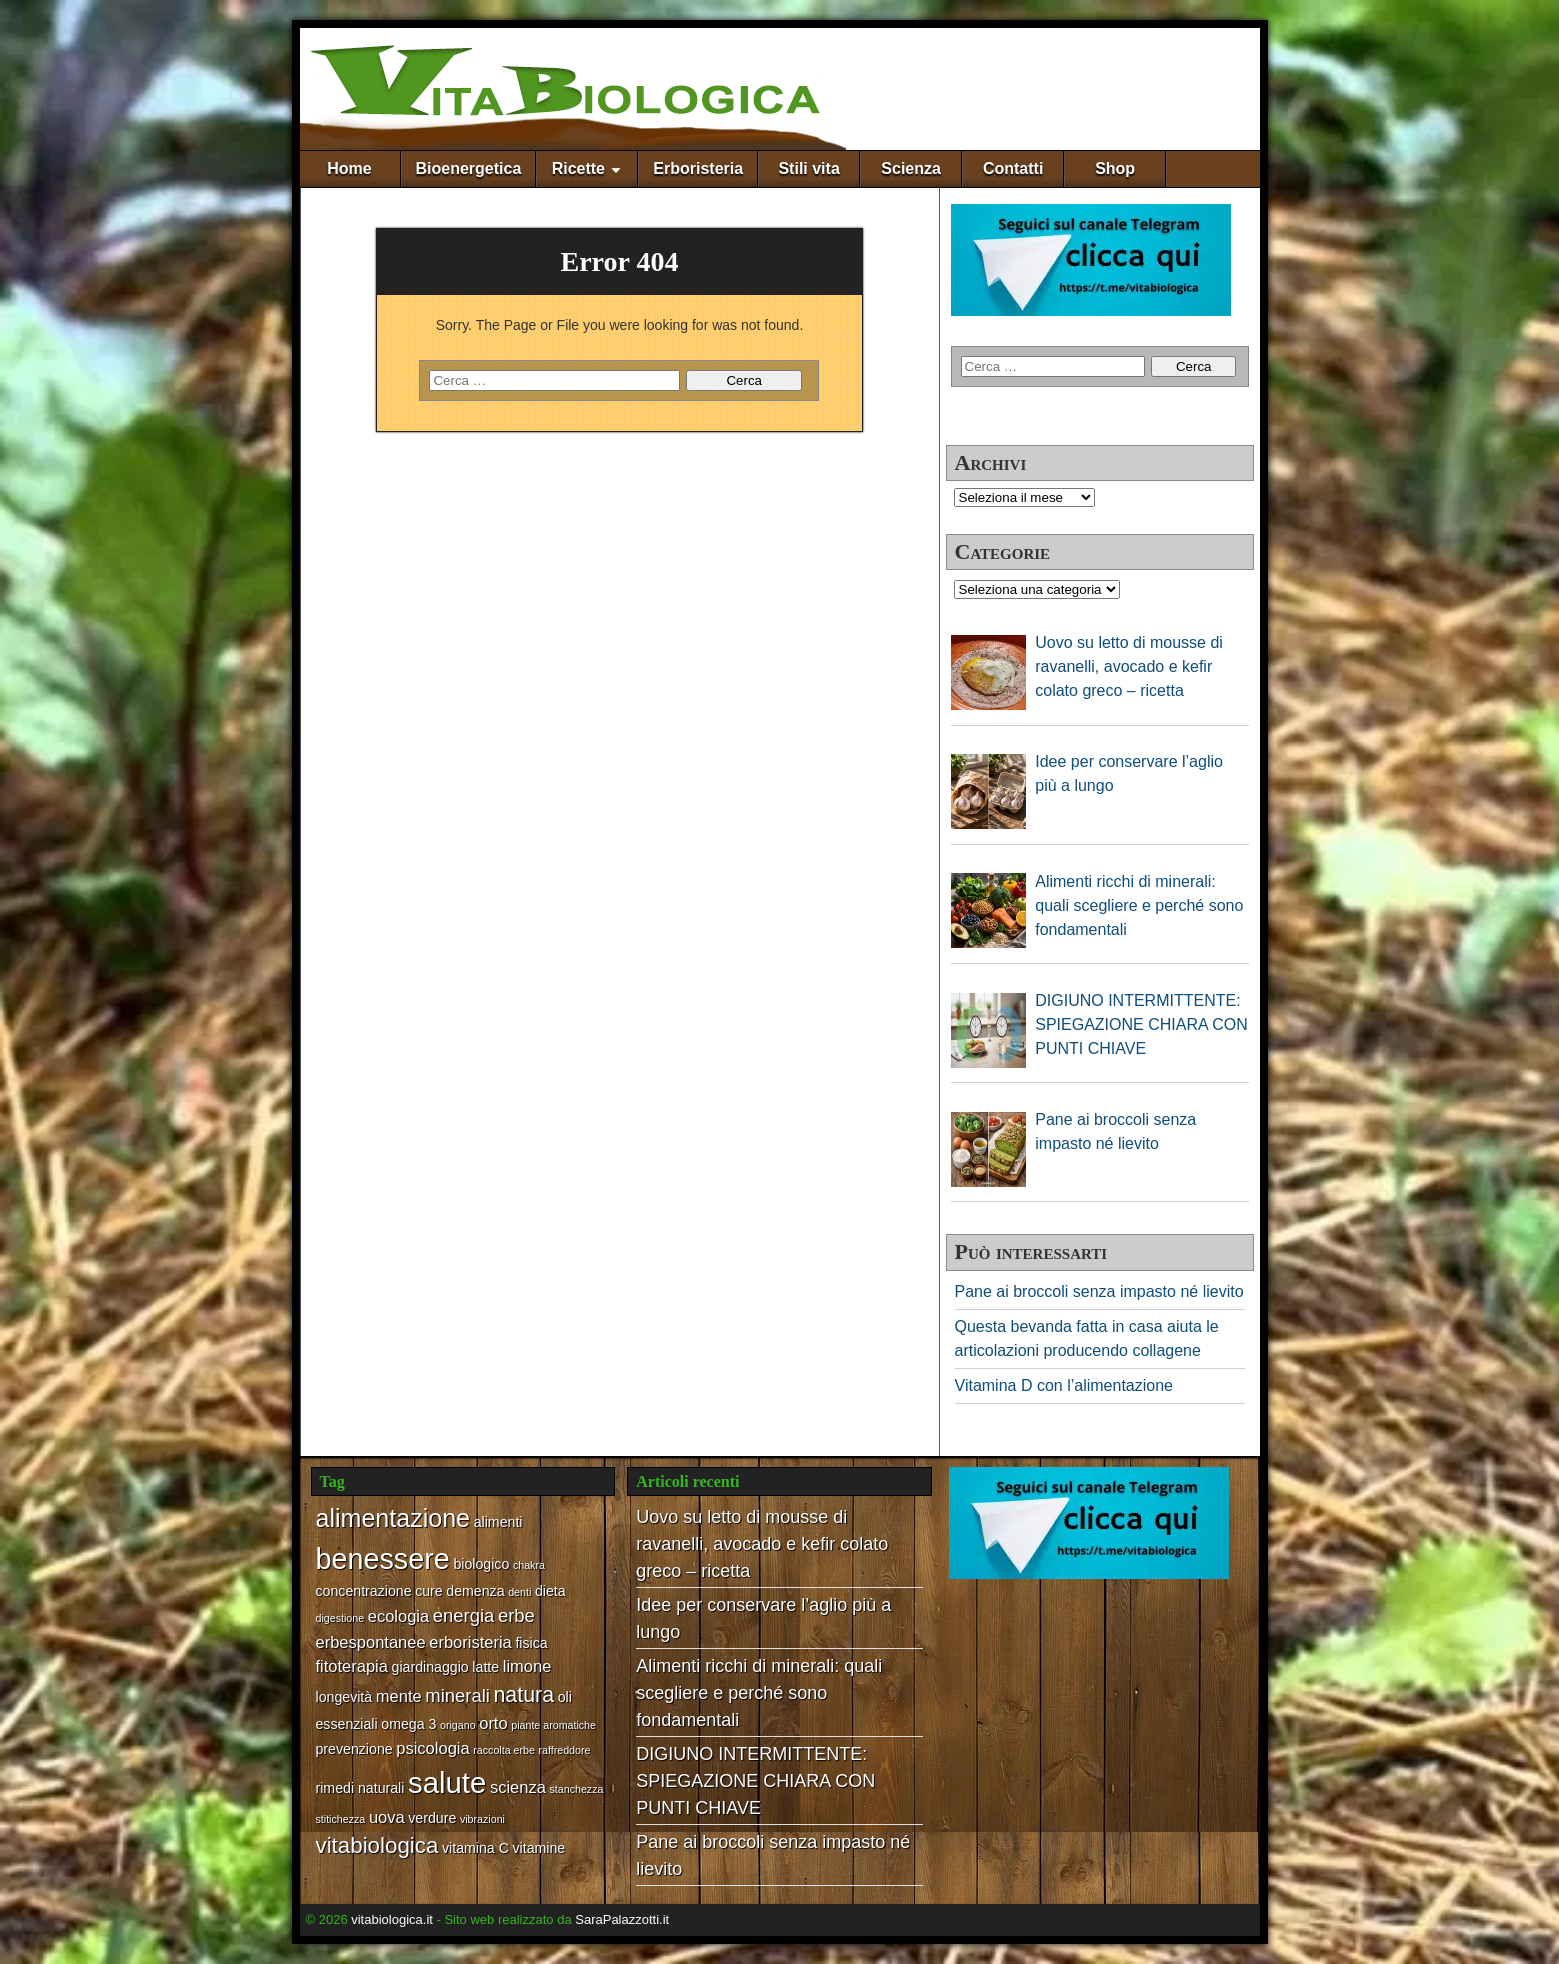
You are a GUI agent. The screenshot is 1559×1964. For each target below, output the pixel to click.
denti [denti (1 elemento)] (519, 1592)
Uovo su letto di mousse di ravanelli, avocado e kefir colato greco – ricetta (762, 1544)
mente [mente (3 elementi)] (399, 1696)
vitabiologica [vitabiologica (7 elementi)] (377, 1845)
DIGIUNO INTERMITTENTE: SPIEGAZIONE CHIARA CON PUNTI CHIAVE (755, 1781)
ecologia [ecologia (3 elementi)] (398, 1616)
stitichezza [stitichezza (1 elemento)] (341, 1819)
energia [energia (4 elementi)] (464, 1615)
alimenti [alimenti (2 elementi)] (498, 1522)
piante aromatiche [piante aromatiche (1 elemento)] (553, 1725)
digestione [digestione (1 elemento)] (340, 1618)
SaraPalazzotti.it (622, 1919)
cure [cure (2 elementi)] (429, 1591)
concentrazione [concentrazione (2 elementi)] (364, 1591)
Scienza (911, 168)
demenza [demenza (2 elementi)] (475, 1591)
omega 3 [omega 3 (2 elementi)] (408, 1724)
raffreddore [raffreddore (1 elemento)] (565, 1750)
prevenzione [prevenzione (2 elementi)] (354, 1749)
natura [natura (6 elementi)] (523, 1695)
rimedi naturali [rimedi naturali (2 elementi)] (360, 1788)
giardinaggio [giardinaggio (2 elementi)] (430, 1667)
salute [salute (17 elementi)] (447, 1782)
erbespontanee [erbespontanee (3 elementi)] (371, 1642)
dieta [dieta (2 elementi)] (550, 1591)
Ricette (578, 168)
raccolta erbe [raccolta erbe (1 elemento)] (504, 1750)
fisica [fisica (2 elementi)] (531, 1643)
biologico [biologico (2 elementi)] (481, 1564)
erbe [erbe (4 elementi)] (516, 1615)
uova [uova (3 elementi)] (387, 1817)
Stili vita (808, 168)
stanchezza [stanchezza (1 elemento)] (577, 1789)
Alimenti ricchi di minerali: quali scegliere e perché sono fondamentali (759, 1693)
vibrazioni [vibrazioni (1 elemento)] (482, 1819)
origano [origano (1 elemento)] (458, 1725)
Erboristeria (698, 168)
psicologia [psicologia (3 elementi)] (432, 1748)
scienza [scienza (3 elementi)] (518, 1787)
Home (349, 168)
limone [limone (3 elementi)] (527, 1666)
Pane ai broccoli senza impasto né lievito (1099, 1291)
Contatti (1013, 168)
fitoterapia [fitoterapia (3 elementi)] (352, 1666)
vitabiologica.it (392, 1919)
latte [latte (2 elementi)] (485, 1667)
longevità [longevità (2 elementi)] (344, 1697)
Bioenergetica (469, 168)
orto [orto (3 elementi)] (493, 1723)
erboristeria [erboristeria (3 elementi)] (470, 1642)
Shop (1115, 168)
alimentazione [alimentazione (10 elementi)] (393, 1518)
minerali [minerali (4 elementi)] (457, 1695)
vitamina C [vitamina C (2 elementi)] (475, 1848)
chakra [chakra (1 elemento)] (529, 1565)
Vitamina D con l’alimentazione (1064, 1385)
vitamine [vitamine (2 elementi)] (539, 1848)
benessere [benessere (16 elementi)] (383, 1559)
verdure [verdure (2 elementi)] (432, 1818)
